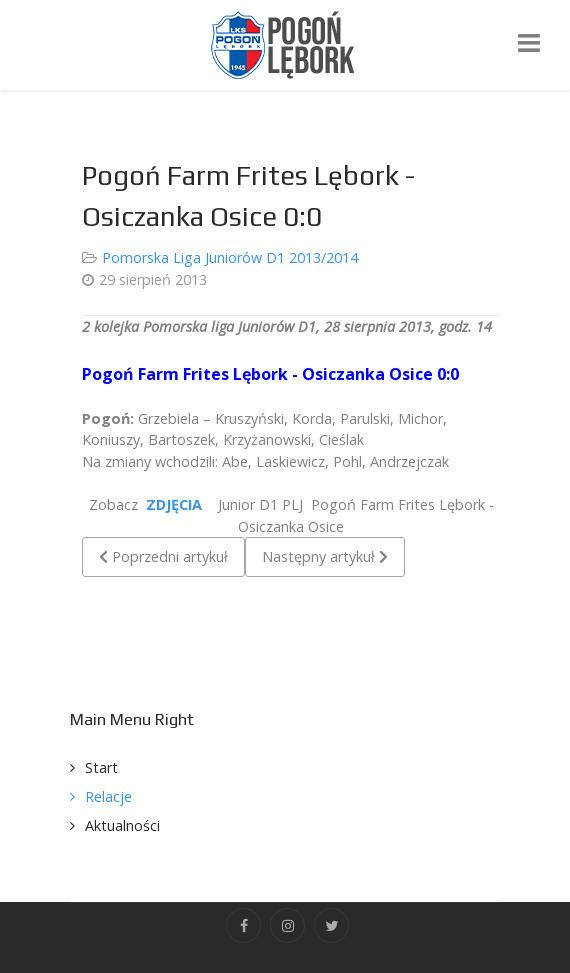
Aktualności (122, 825)
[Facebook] (243, 925)
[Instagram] (287, 925)
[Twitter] (331, 925)
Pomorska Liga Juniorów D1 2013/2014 (230, 257)
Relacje (108, 796)
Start (101, 767)
